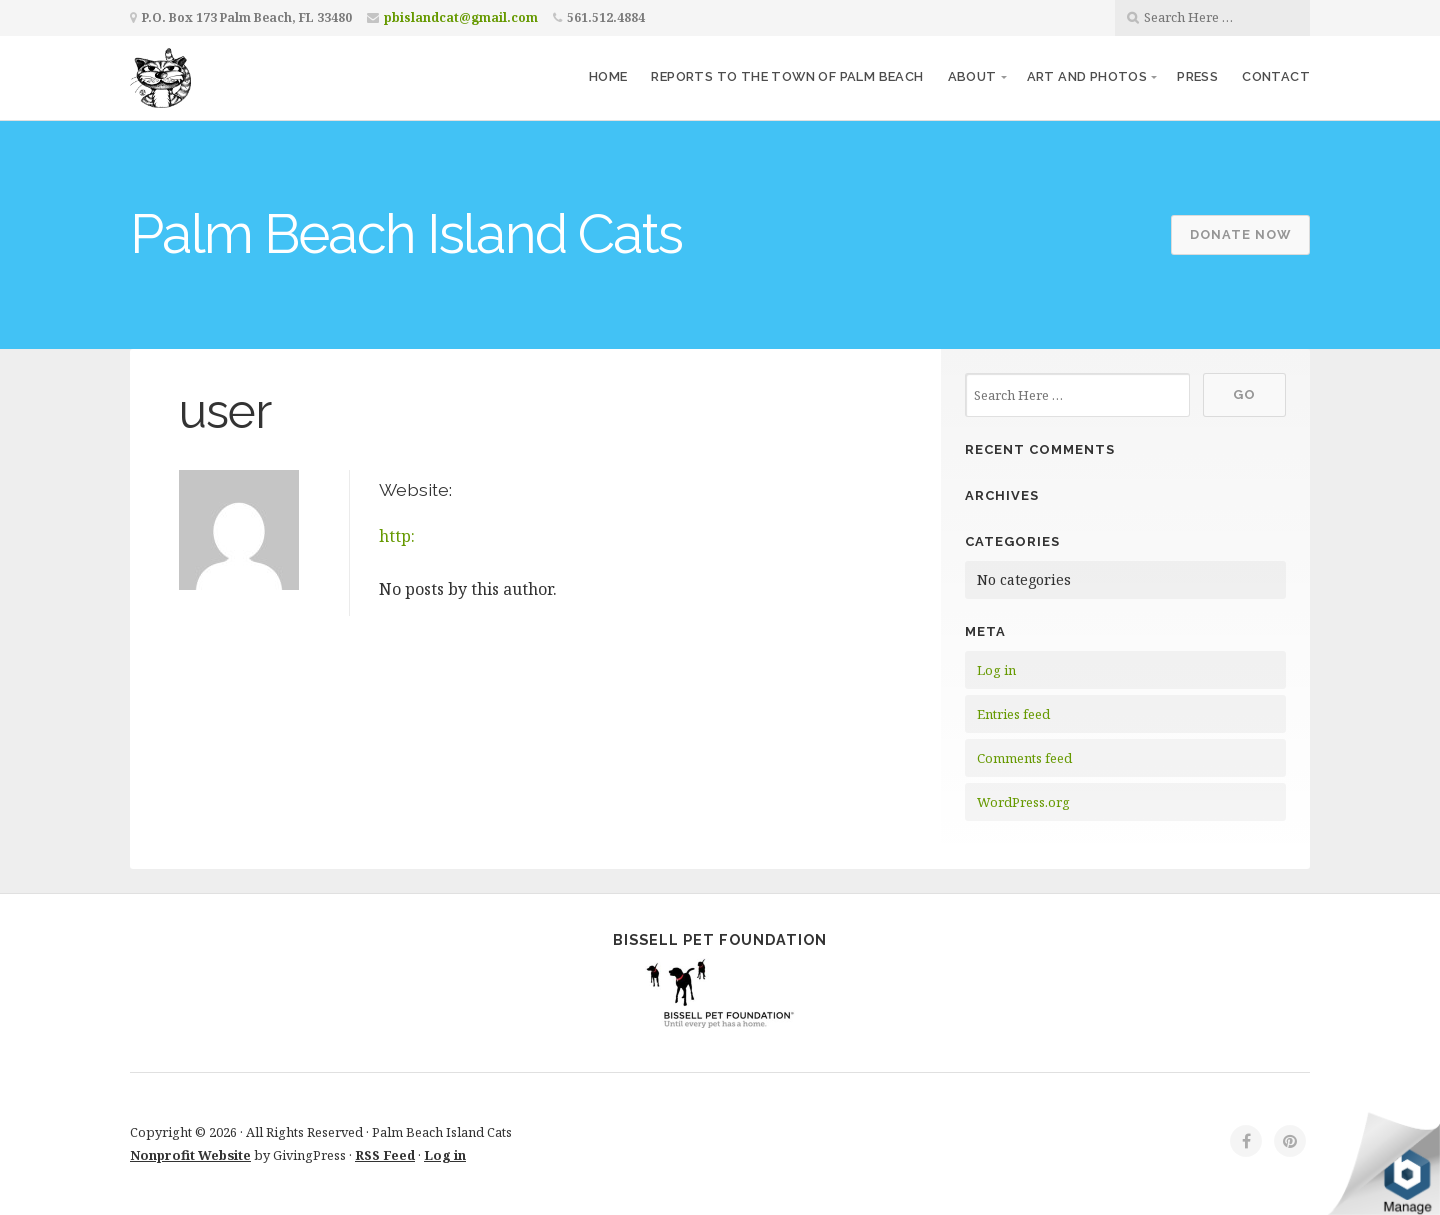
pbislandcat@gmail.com (461, 17)
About (972, 76)
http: (397, 536)
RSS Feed (385, 1155)
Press (1197, 76)
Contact (1276, 76)
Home (608, 76)
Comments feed (1024, 758)
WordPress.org (1023, 802)
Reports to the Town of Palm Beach (787, 76)
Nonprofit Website (190, 1155)
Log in (996, 670)
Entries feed (1013, 714)
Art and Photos (1087, 76)
